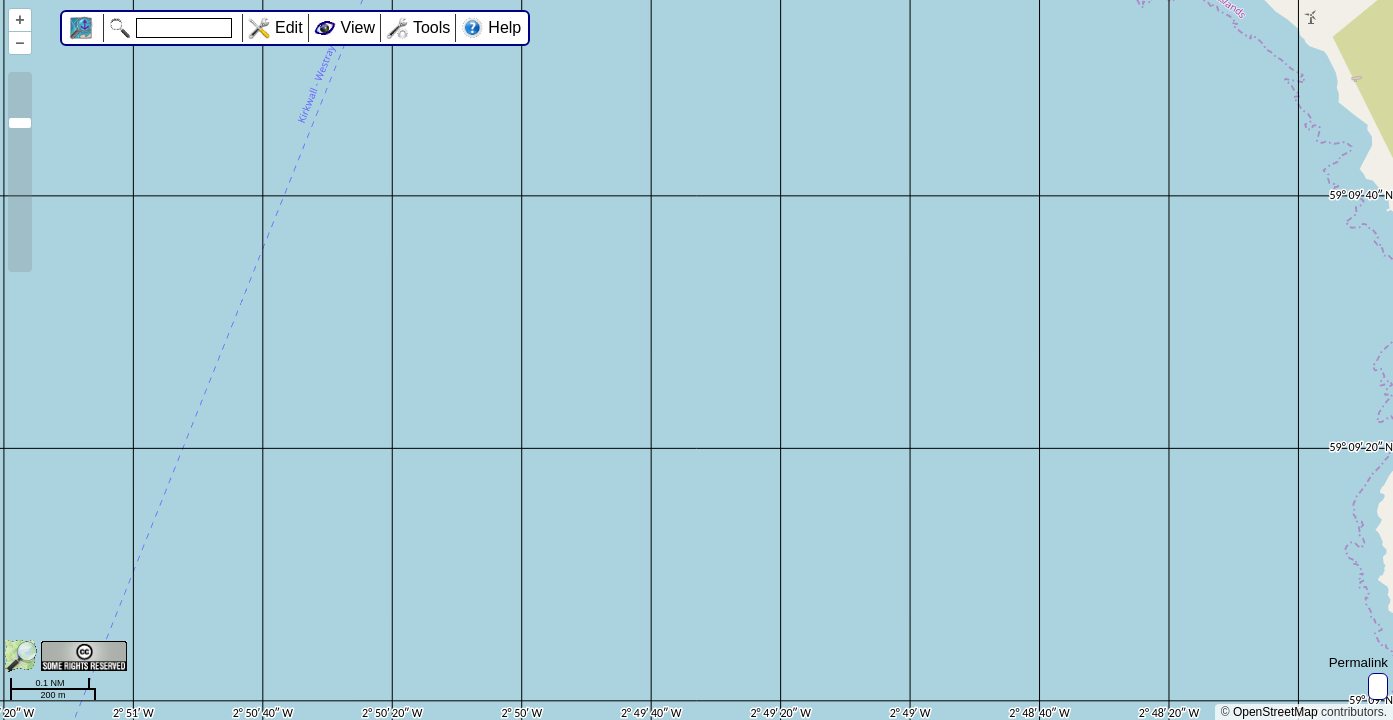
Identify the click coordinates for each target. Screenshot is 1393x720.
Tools (431, 27)
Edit (289, 27)
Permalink (1358, 662)
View (358, 27)
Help (504, 27)
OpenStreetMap (1275, 712)
